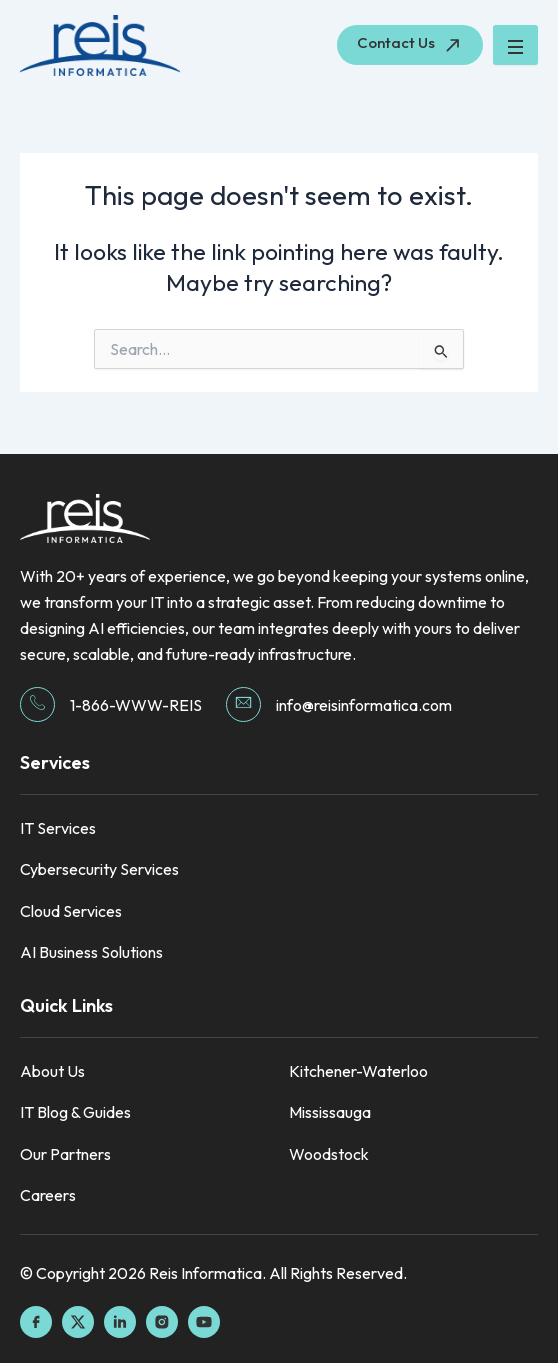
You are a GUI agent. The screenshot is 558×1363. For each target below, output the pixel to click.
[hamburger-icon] (515, 45)
